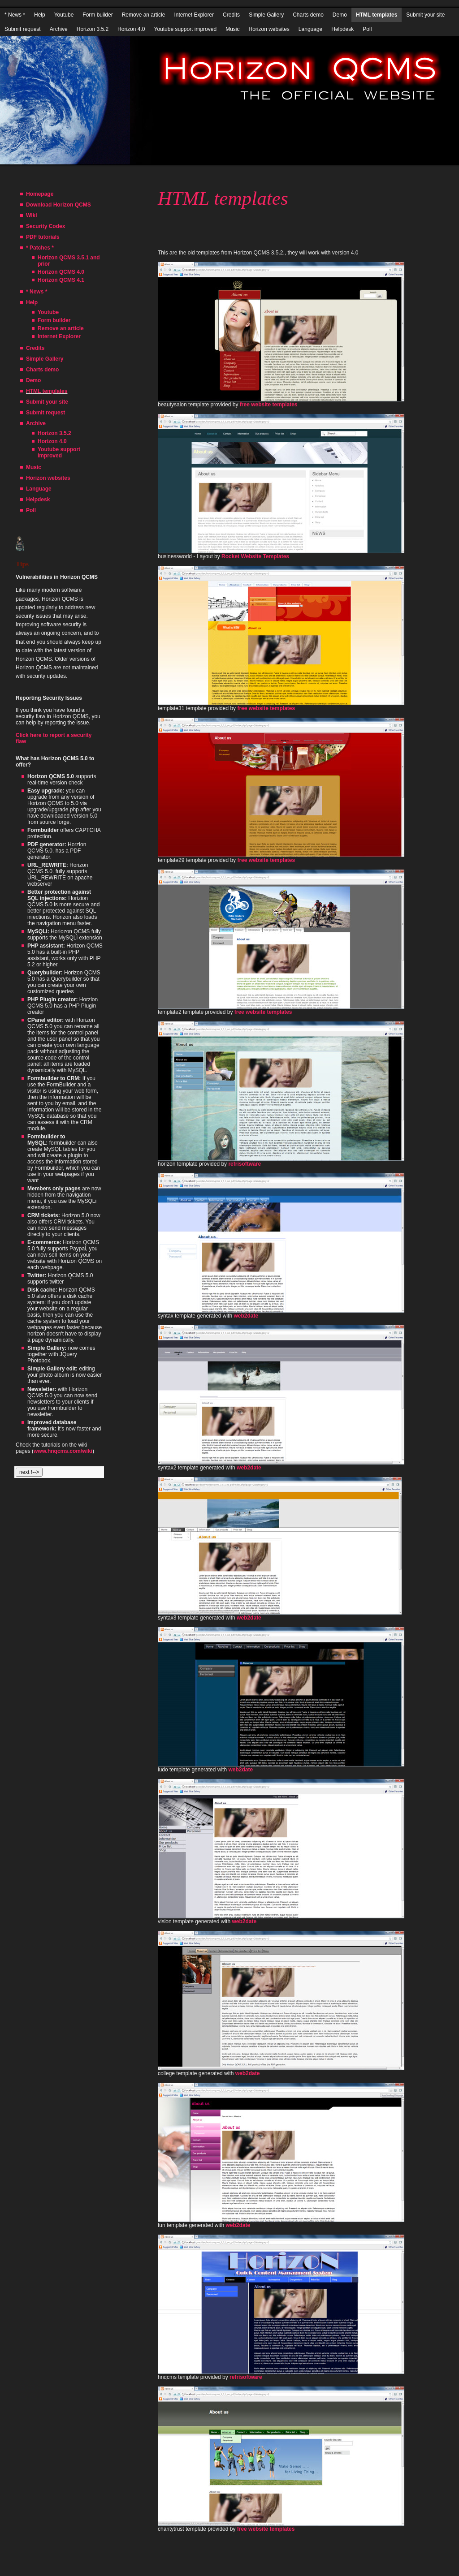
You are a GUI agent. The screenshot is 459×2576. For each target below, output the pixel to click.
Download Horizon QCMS (58, 205)
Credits (231, 15)
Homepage (39, 194)
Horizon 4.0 (131, 29)
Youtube (64, 15)
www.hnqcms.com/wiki (63, 1451)
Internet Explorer (194, 15)
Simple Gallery (266, 15)
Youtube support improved (185, 29)
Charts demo (308, 15)
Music (232, 29)
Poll (367, 29)
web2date (246, 1316)
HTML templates (376, 15)
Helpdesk (342, 29)
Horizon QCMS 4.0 (61, 272)
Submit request (22, 29)
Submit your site (425, 15)
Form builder (97, 15)
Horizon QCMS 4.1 (61, 280)
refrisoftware (244, 1164)
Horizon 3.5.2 (92, 29)
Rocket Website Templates (255, 556)
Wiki (31, 215)
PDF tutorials (43, 237)
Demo (340, 15)
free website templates (269, 404)
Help (39, 15)
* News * (14, 15)
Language (310, 29)
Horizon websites (268, 29)
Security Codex (45, 226)
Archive (59, 29)
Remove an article (143, 15)
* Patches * (40, 248)
